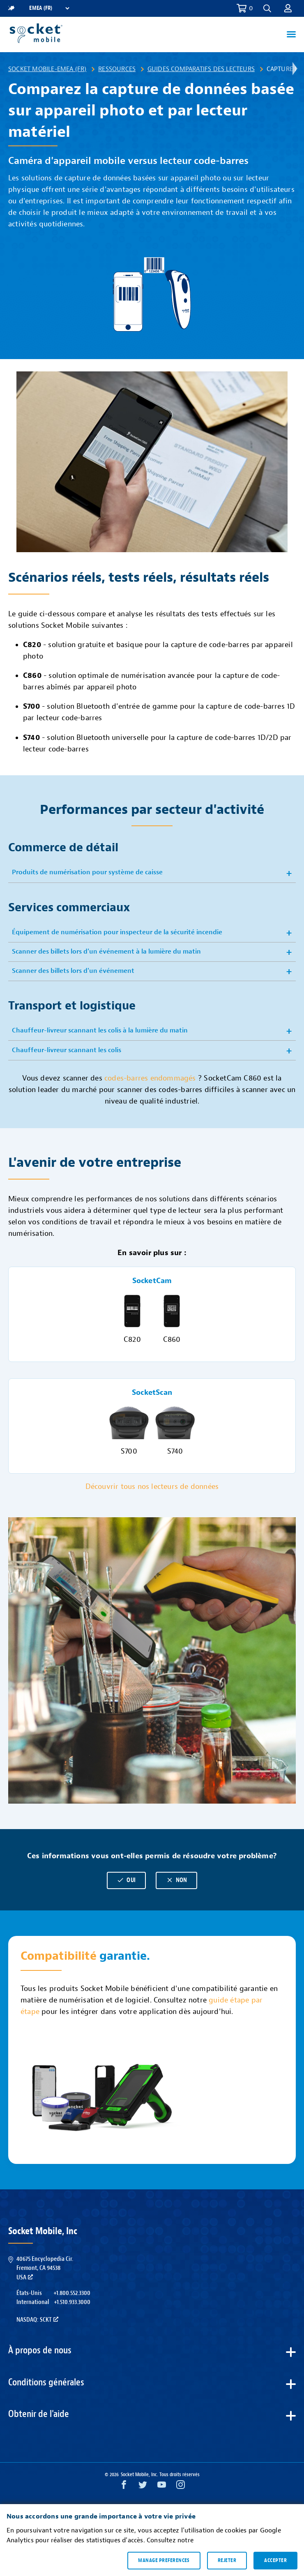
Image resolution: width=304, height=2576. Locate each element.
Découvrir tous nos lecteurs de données (152, 1486)
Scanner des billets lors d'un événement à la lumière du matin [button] (106, 951)
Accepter (275, 2560)
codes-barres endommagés (151, 1078)
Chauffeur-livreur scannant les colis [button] (66, 1050)
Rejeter (227, 2560)
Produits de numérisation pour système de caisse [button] (87, 872)
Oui (126, 1880)
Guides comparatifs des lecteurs (201, 69)
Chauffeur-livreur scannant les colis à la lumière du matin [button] (100, 1030)
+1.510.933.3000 (72, 2302)
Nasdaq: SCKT (37, 2320)
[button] (267, 8)
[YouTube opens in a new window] (161, 2486)
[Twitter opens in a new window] (142, 2486)
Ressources (117, 69)
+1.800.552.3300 (71, 2293)
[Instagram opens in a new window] (180, 2486)
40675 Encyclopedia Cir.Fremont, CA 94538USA (44, 2268)
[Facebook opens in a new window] (124, 2486)
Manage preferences (163, 2560)
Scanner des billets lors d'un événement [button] (73, 971)
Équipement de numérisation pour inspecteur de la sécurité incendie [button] (117, 932)
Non (176, 1880)
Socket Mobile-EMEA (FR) (47, 69)
